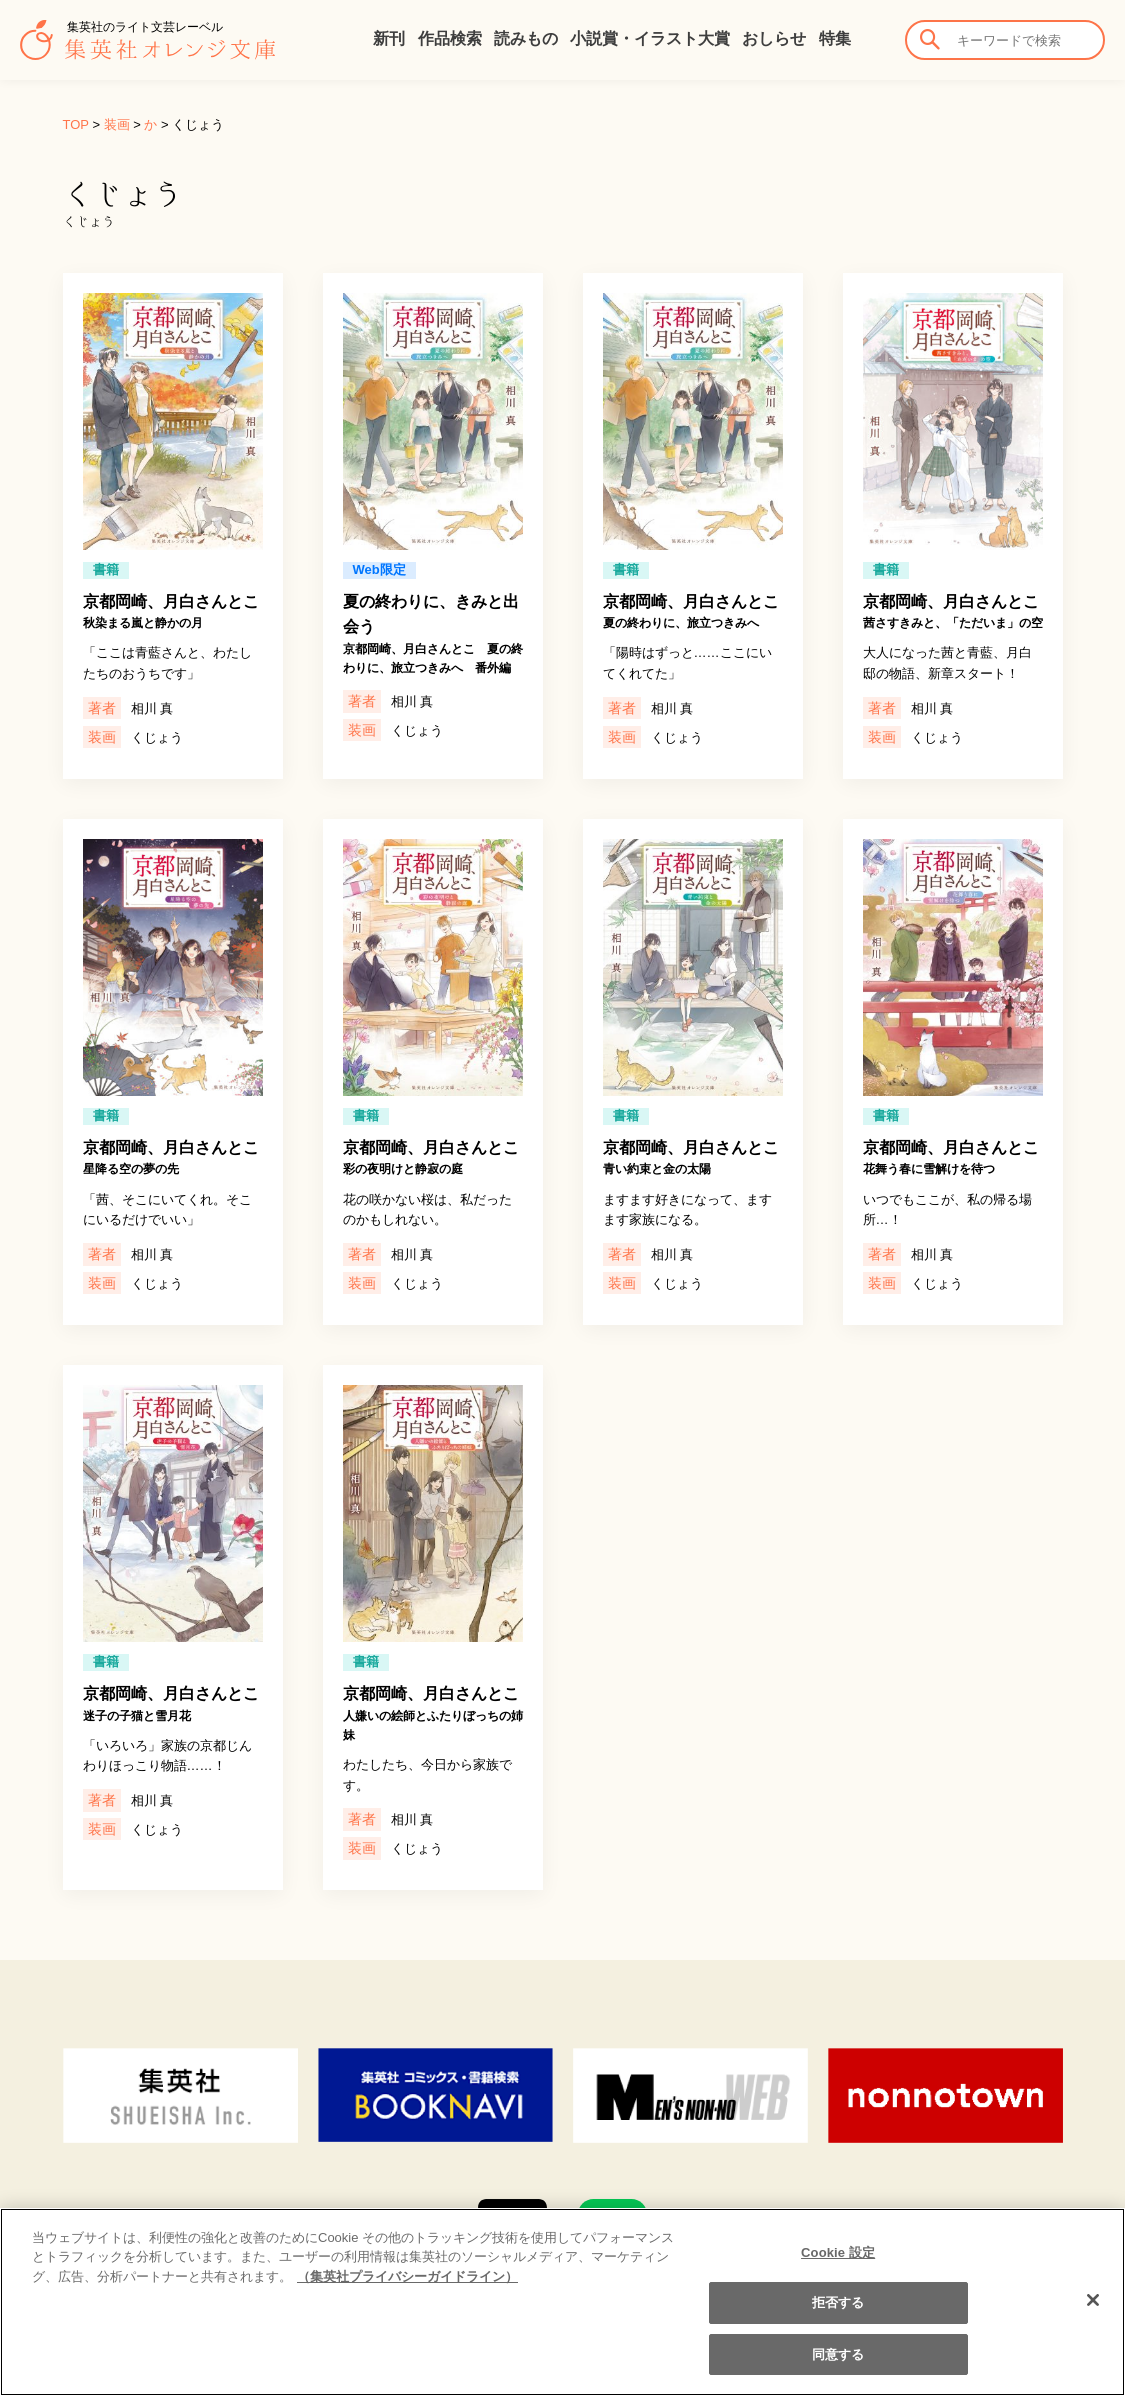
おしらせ (774, 38)
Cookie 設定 (838, 2265)
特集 (835, 38)
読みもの (526, 38)
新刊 (389, 38)
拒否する (838, 2316)
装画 (117, 124)
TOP (76, 124)
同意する (838, 2367)
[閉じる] (1093, 2313)
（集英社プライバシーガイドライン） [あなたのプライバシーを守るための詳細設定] (407, 2289)
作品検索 (450, 38)
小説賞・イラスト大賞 (650, 38)
